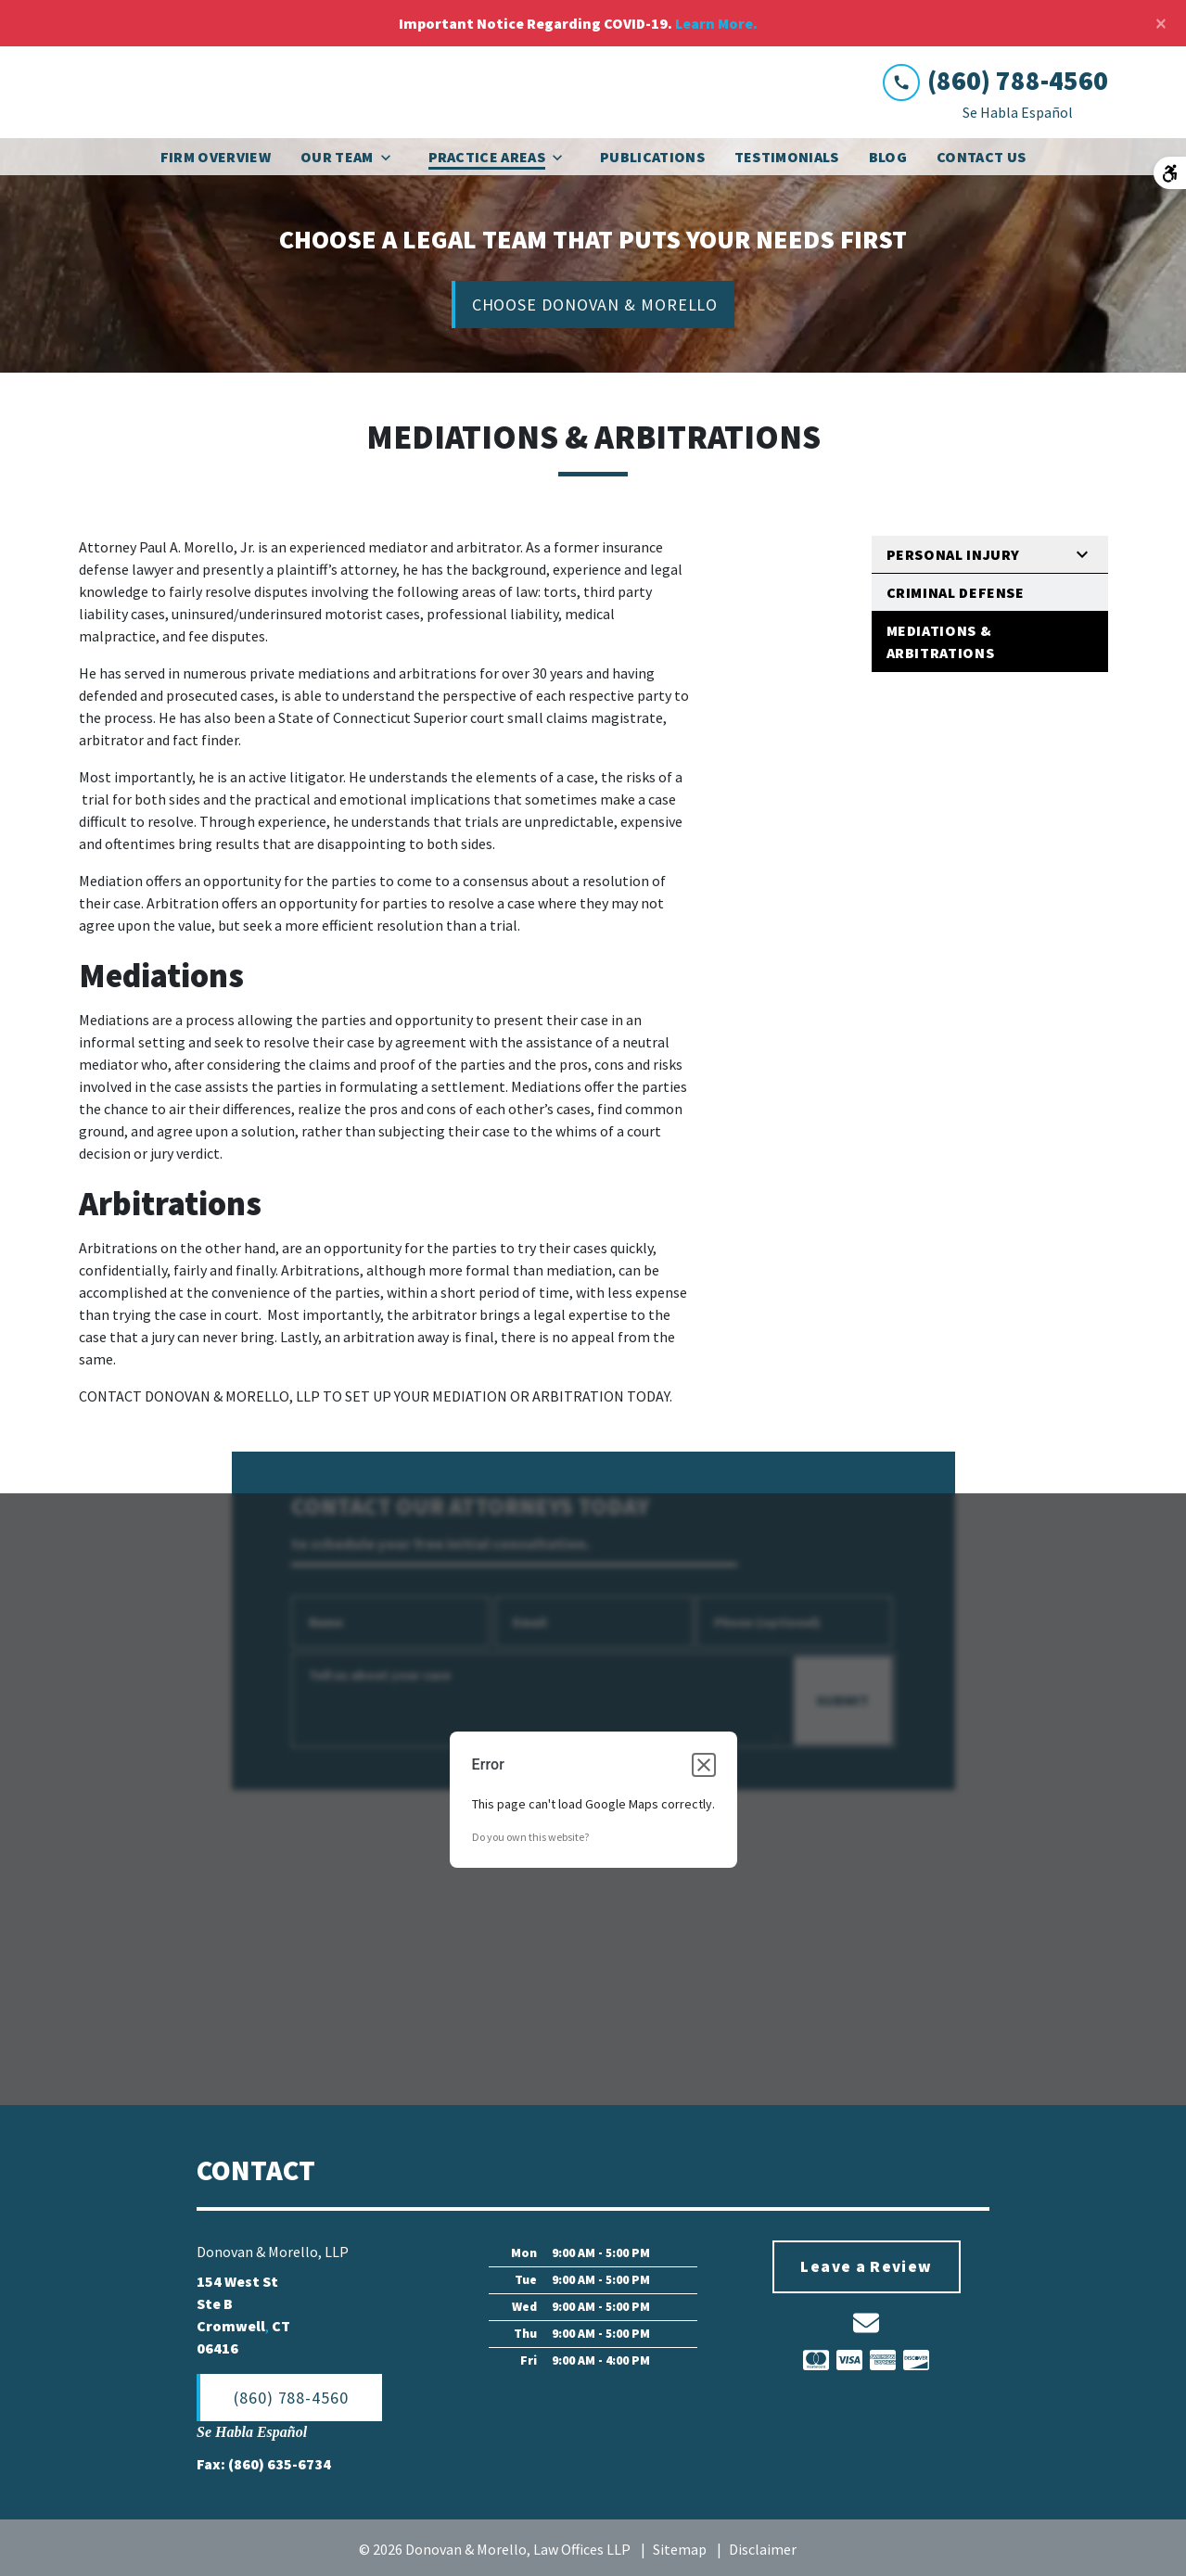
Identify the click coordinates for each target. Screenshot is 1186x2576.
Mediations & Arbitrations (940, 662)
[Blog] (887, 177)
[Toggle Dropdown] (391, 177)
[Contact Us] (981, 177)
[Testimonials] (787, 177)
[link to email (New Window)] (866, 2344)
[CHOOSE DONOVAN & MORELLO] (593, 325)
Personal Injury (953, 575)
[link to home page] (208, 102)
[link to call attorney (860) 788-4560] (995, 91)
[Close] (1161, 23)
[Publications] (652, 177)
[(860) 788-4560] (289, 2419)
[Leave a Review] (867, 2289)
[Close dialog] (704, 1785)
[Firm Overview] (215, 177)
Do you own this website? (530, 1857)
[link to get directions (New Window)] (319, 2335)
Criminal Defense (955, 613)
